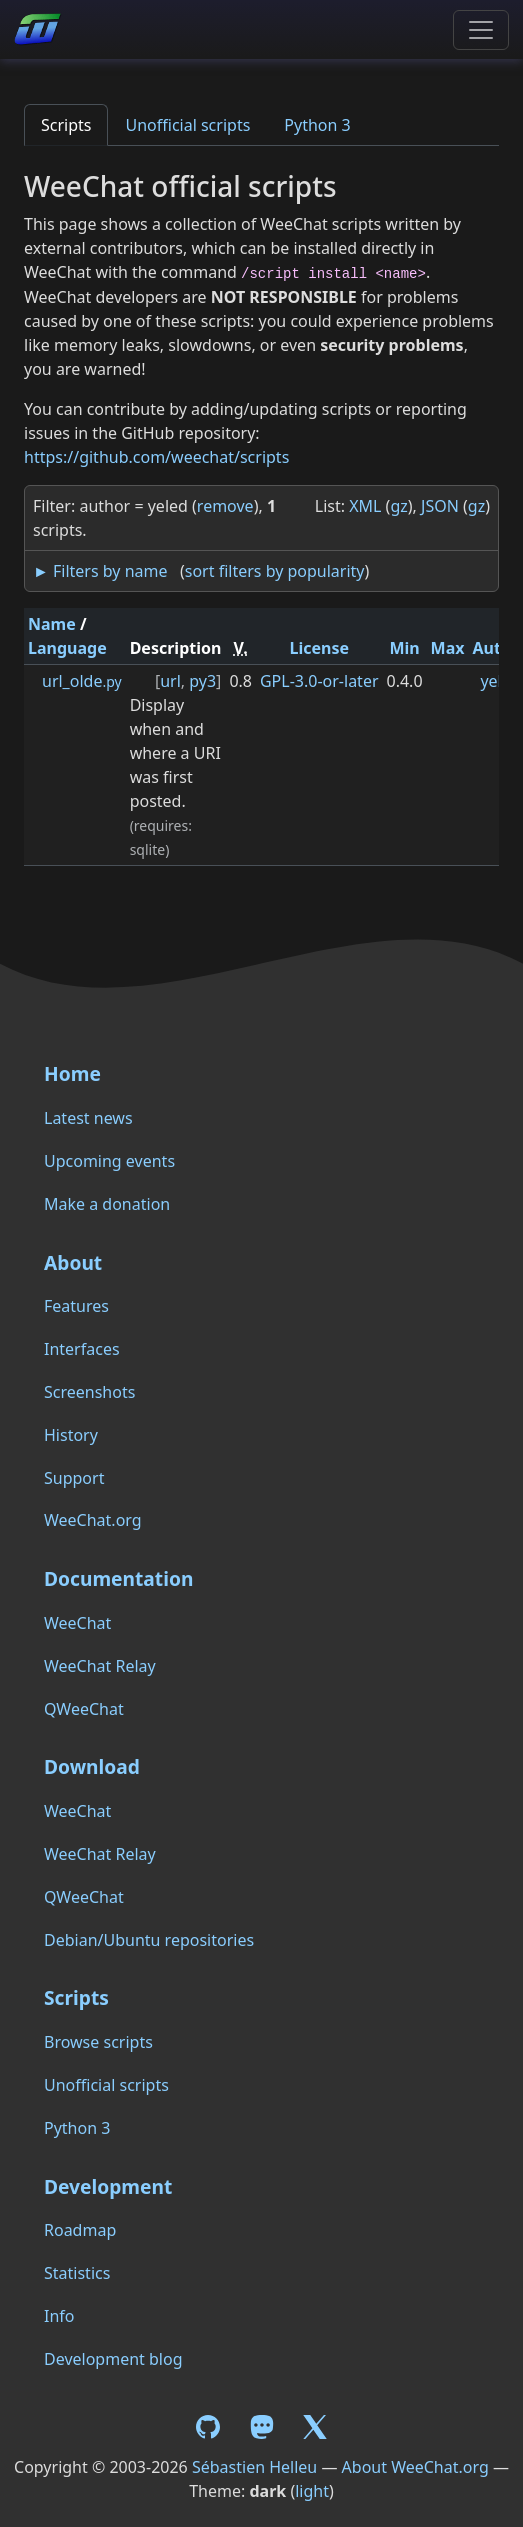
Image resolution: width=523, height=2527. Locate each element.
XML (365, 506)
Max (448, 648)
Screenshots (89, 1392)
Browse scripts (98, 2042)
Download (92, 1766)
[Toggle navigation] (481, 30)
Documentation (118, 1578)
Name (52, 624)
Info (59, 2316)
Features (76, 1306)
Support (74, 1478)
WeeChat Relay (100, 1666)
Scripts (66, 125)
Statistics (77, 2273)
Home (72, 1073)
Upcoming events (109, 1161)
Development (108, 2186)
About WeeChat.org (415, 2467)
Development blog (113, 2359)
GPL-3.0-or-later (319, 681)
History (71, 1435)
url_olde (82, 681)
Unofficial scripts (187, 125)
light (312, 2491)
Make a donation (107, 1204)
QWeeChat (84, 1709)
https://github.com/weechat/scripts (156, 457)
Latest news (88, 1118)
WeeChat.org (93, 1520)
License (319, 648)
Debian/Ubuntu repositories (149, 1940)
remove (225, 506)
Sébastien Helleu (254, 2467)
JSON (440, 506)
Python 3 (317, 125)
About (73, 1262)
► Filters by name (100, 571)
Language (67, 648)
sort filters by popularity (275, 571)
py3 (202, 681)
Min (404, 648)
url (170, 681)
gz (398, 506)
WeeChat (77, 1623)
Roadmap (80, 2230)
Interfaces (82, 1349)
